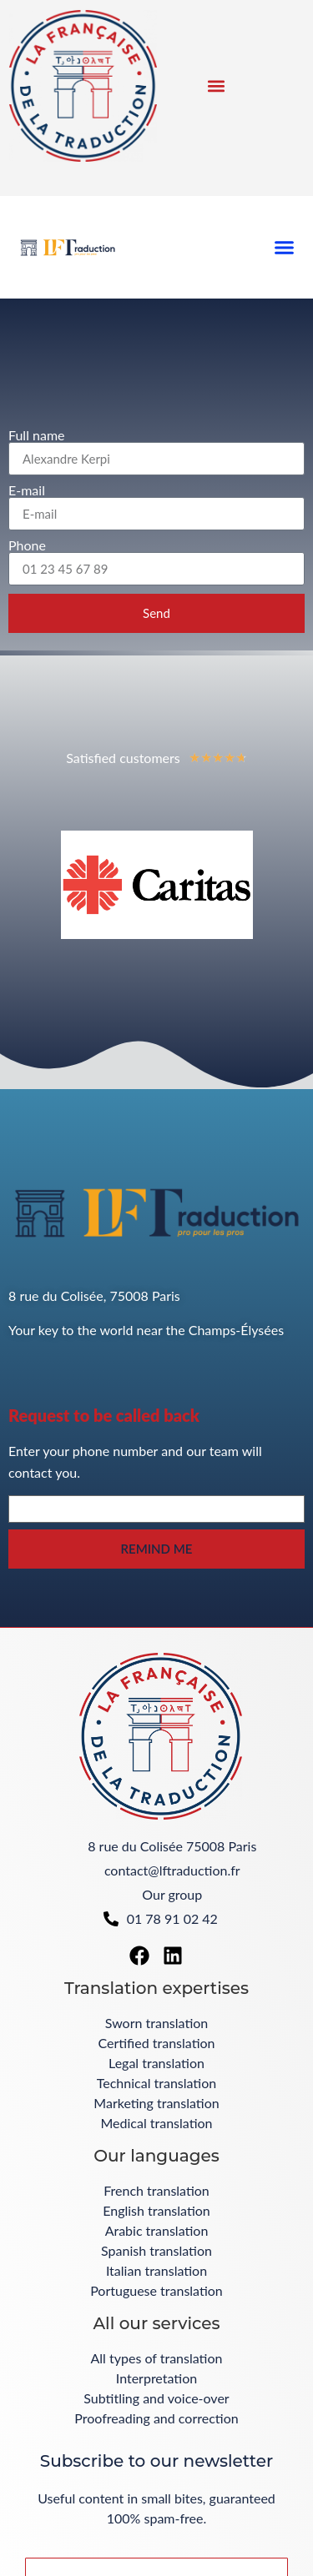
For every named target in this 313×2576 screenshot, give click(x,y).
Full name (36, 435)
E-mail (26, 490)
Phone (27, 545)
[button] (216, 85)
